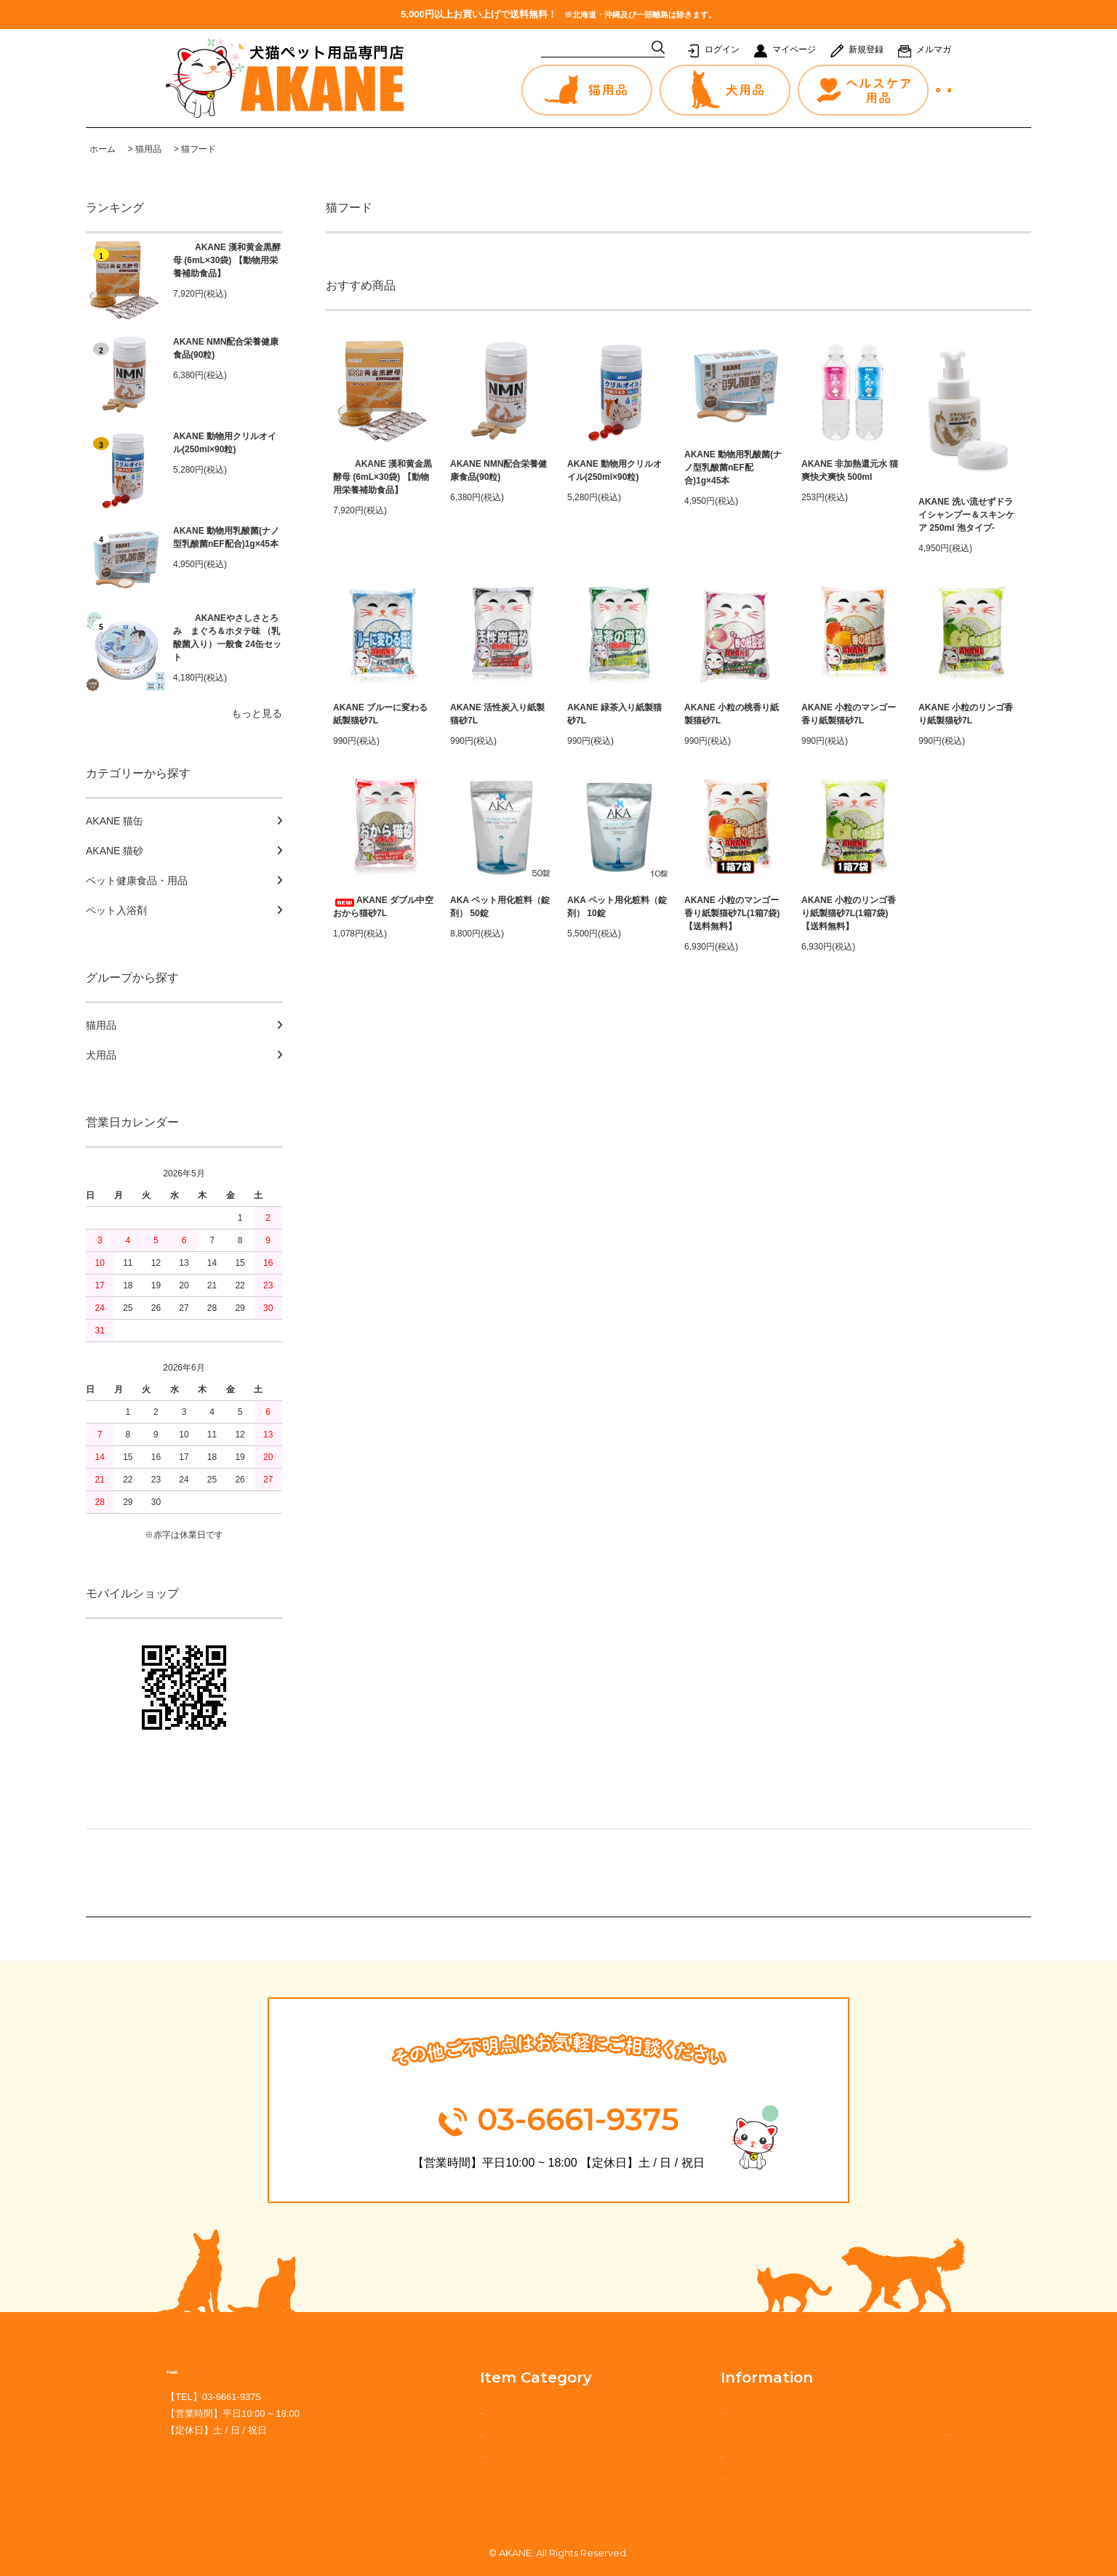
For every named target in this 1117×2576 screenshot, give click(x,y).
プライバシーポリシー (880, 2410)
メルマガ (933, 49)
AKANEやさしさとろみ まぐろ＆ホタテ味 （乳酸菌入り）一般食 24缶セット (227, 637)
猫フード (198, 149)
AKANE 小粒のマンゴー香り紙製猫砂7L (848, 714)
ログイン (722, 49)
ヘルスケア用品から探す (511, 2454)
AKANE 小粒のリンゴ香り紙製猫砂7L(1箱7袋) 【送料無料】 (848, 913)
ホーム (102, 149)
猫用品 (148, 149)
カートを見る (682, 2475)
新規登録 (866, 49)
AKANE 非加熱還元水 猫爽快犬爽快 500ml (849, 470)
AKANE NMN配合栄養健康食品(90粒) (226, 348)
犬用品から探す (491, 2432)
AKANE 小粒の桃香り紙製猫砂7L (731, 714)
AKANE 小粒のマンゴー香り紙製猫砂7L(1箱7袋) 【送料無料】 (732, 913)
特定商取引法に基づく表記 (890, 2432)
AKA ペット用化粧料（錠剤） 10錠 (617, 906)
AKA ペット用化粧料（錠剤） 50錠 (500, 906)
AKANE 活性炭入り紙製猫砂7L (497, 714)
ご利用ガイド (682, 2410)
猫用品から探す (491, 2410)
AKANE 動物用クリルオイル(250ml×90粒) (224, 442)
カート (926, 90)
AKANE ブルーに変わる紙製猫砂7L (380, 714)
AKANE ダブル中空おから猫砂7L (383, 906)
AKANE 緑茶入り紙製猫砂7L (614, 714)
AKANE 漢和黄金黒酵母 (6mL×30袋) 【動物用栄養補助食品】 (227, 260)
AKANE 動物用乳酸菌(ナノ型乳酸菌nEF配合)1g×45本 (226, 537)
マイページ (794, 49)
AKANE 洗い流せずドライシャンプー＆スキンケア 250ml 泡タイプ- (966, 515)
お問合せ (867, 90)
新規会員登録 (682, 2454)
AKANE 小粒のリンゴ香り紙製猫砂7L (965, 714)
